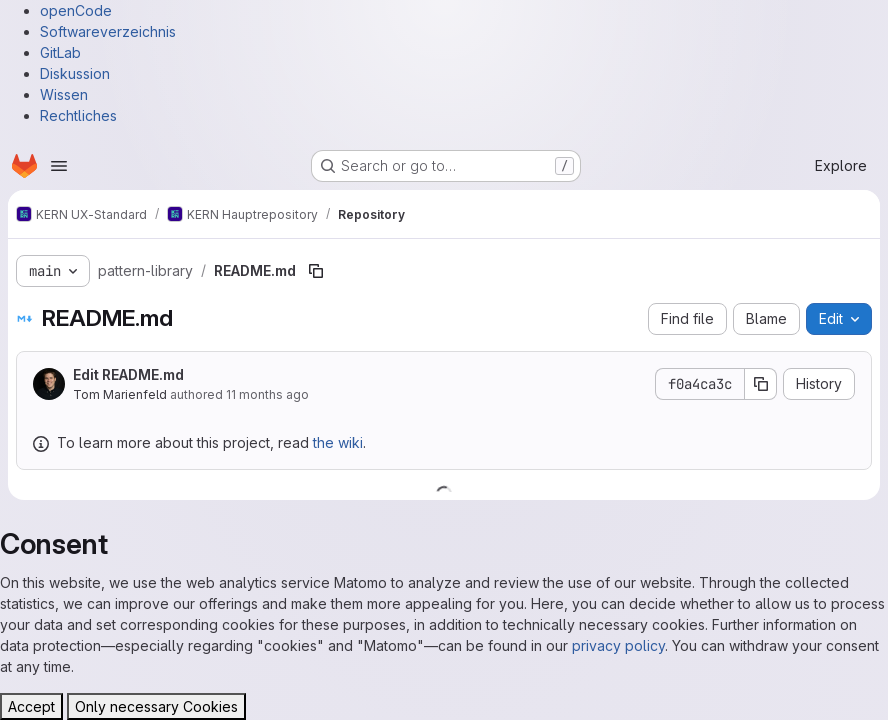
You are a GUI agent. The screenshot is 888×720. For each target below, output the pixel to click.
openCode (76, 10)
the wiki (338, 442)
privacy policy (618, 645)
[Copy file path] (316, 271)
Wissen (64, 94)
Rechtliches (78, 115)
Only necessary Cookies (156, 706)
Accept (31, 706)
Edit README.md (128, 374)
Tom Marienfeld (120, 394)
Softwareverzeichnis (108, 31)
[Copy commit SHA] (761, 384)
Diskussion (75, 73)
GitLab (60, 52)
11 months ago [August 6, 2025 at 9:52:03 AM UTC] (267, 394)
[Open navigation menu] (59, 166)
